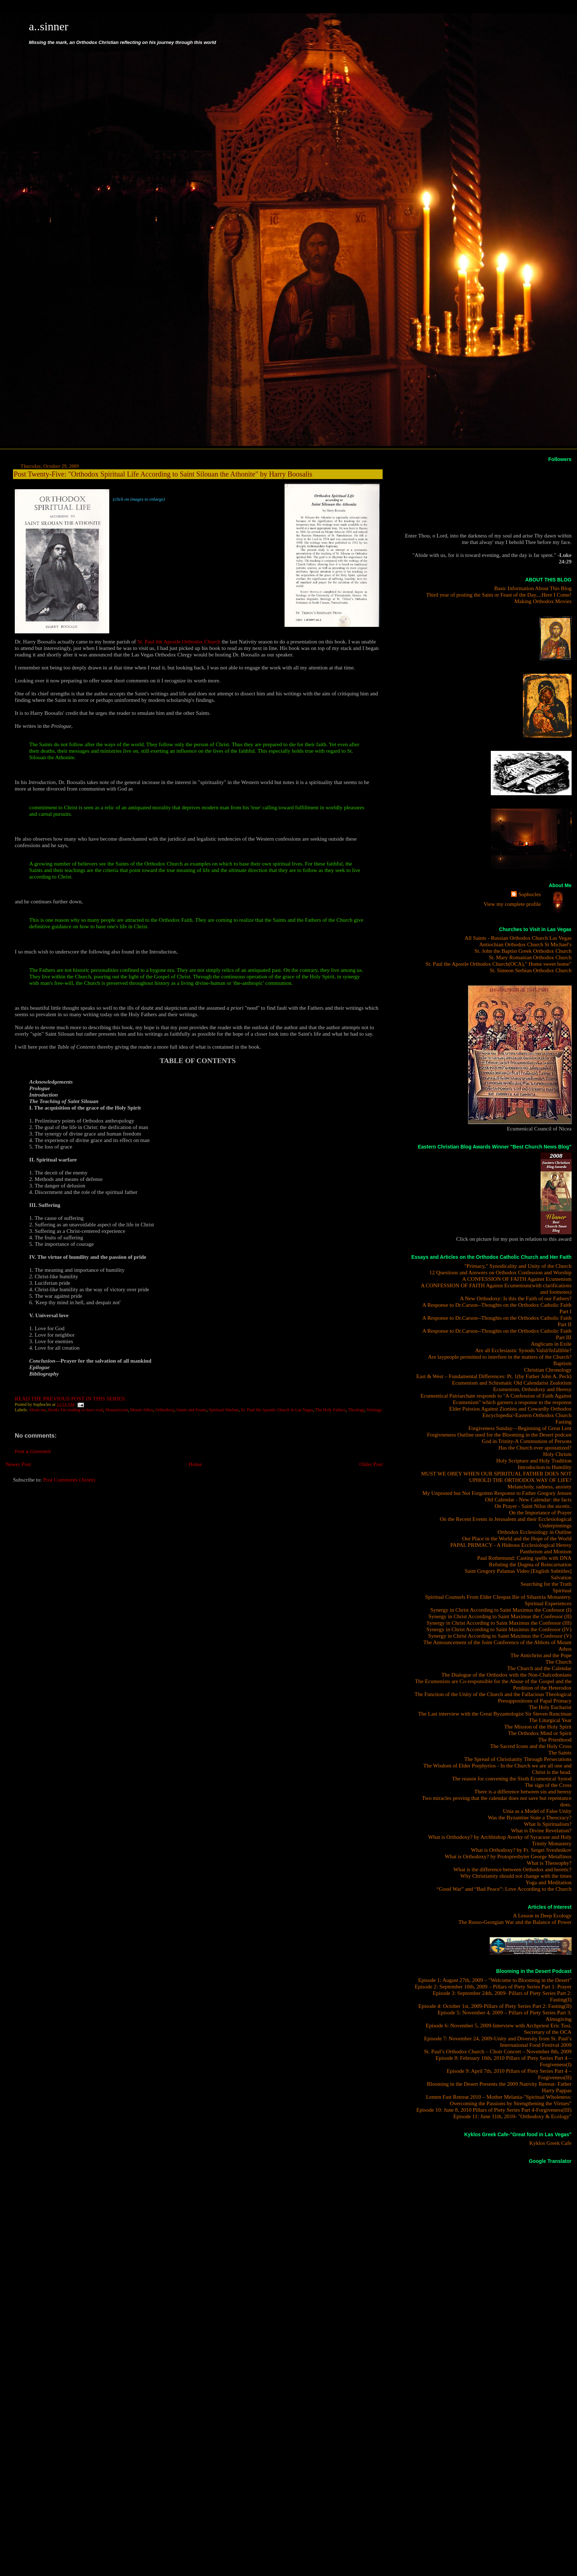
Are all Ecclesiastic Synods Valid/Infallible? (523, 1350)
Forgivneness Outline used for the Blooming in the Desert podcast (499, 1434)
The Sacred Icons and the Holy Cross (531, 1746)
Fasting (563, 1421)
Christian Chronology (548, 1370)
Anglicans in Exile (551, 1344)
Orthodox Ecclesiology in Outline (535, 1532)
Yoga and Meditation (549, 1882)
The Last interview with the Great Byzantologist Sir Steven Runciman (495, 1713)
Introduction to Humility (545, 1467)
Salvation (561, 1577)
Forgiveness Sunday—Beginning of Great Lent (520, 1428)
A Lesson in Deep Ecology (542, 1915)
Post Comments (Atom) (69, 1480)
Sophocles (529, 894)
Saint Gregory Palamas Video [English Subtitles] (517, 1571)
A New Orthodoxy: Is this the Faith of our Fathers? (515, 1298)
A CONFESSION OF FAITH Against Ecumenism (517, 1279)
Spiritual (562, 1590)
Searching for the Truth (546, 1584)
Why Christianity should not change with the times (516, 1876)
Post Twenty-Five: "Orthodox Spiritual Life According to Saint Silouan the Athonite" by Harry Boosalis (163, 474)
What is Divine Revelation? (541, 1830)
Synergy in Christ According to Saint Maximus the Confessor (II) (500, 1616)
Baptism (562, 1363)
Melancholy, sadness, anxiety (539, 1486)
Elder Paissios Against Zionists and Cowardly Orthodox (510, 1409)
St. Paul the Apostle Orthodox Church (178, 641)
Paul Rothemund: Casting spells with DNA (524, 1558)
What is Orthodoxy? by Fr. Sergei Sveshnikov (521, 1850)
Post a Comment (33, 1451)
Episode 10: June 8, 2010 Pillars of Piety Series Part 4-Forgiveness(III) (493, 2110)
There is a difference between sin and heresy (522, 1791)
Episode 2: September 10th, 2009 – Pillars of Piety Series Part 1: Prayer (493, 1986)
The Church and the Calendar (539, 1668)
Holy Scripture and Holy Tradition (534, 1460)
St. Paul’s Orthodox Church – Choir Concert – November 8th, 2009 (498, 2051)
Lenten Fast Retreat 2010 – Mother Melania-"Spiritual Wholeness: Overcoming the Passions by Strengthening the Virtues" (499, 2100)
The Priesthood (555, 1739)
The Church (559, 1662)
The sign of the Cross (548, 1785)
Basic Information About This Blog (532, 588)
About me (37, 1409)
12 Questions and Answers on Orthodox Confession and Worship (501, 1272)
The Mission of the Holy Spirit (538, 1726)
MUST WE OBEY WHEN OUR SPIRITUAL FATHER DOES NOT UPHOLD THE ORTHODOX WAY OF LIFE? (496, 1476)
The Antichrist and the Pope (541, 1655)
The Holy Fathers (330, 1409)
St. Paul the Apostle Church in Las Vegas (277, 1409)
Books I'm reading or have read (75, 1409)
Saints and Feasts (191, 1409)
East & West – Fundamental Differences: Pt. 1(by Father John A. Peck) (494, 1376)
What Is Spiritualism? (548, 1824)
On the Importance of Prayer (540, 1512)
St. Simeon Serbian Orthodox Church (531, 970)
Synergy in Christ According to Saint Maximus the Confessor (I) (501, 1610)
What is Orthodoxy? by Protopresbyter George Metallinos (508, 1856)
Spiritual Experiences (548, 1603)
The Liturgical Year (550, 1720)
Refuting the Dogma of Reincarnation (530, 1564)
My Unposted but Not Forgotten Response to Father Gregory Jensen (497, 1493)
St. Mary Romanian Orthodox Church (530, 957)
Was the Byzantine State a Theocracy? (530, 1817)
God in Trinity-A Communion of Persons (527, 1441)
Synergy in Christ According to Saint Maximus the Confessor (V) (500, 1636)
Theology (356, 1409)
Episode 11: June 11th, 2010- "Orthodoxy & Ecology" (512, 2116)
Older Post (371, 1464)
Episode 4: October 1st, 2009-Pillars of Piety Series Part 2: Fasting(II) (495, 2006)
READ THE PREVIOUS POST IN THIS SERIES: (70, 1398)
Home (195, 1464)
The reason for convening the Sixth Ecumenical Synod (512, 1778)
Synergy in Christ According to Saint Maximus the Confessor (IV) (499, 1629)
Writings (374, 1409)
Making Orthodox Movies (543, 601)
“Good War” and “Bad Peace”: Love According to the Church (503, 1889)
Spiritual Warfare (224, 1409)
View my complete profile (512, 904)
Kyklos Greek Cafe (550, 2143)
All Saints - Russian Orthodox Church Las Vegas (518, 938)
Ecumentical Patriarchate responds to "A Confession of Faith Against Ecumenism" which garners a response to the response (496, 1399)
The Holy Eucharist (550, 1707)
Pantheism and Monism (546, 1551)
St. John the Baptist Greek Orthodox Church (523, 951)
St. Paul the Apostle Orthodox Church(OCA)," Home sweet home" (499, 964)
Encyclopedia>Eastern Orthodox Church (527, 1415)
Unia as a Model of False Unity (537, 1811)
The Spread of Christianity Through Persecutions (517, 1759)
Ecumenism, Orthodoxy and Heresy (532, 1389)
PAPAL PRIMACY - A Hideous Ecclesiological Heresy (511, 1545)
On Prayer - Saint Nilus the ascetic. (532, 1506)
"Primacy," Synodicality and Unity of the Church (518, 1266)
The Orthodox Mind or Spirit (540, 1733)
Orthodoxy (164, 1409)
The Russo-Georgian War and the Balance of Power (514, 1922)
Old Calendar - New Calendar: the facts (528, 1499)
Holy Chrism (557, 1454)
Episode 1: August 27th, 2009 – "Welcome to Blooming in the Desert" (494, 1980)
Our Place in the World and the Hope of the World (516, 1538)
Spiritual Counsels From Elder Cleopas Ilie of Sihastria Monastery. (498, 1597)
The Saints (559, 1752)
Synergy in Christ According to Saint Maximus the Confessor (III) (499, 1623)
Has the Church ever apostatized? (535, 1447)
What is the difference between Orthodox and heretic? (512, 1869)
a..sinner (49, 26)
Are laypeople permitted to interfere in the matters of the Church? (500, 1357)
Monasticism (116, 1409)
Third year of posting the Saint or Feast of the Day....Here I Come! (499, 595)
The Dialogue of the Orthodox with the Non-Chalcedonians (506, 1675)
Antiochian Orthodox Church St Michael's (525, 944)
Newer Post (18, 1464)
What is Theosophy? (549, 1863)
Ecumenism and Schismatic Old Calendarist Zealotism (512, 1383)
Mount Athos (141, 1409)
